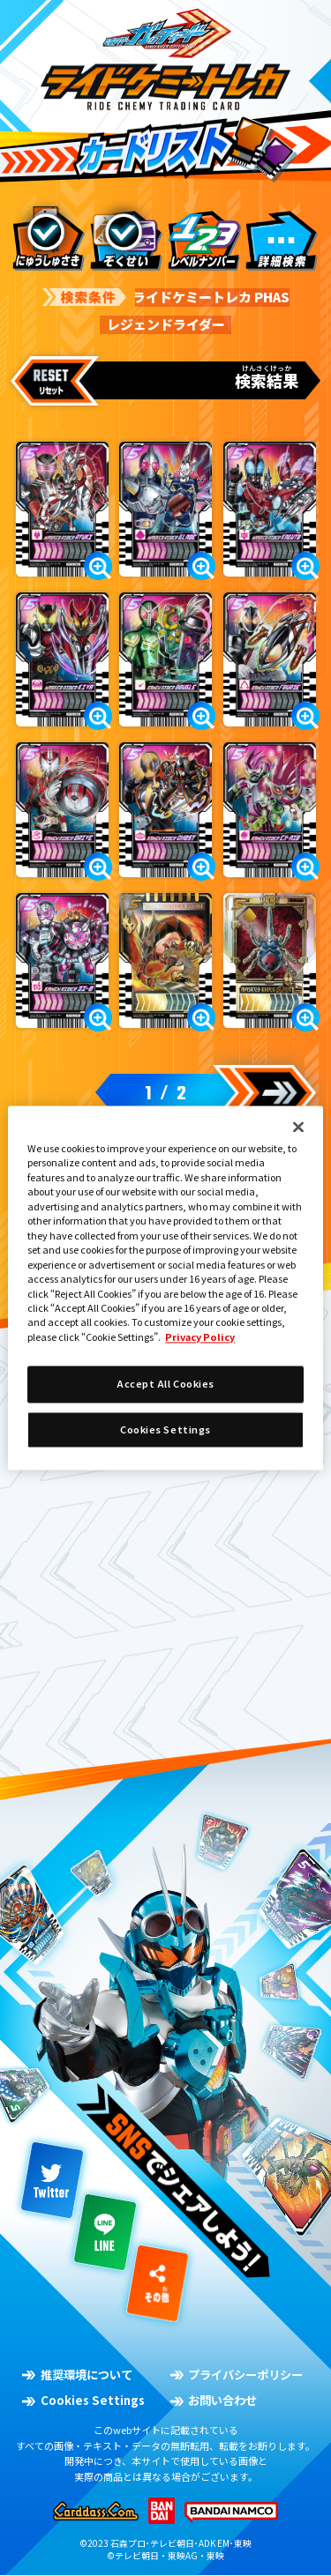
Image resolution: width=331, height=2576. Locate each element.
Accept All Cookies (165, 1384)
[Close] (298, 1126)
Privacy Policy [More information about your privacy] (200, 1336)
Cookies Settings (165, 1429)
